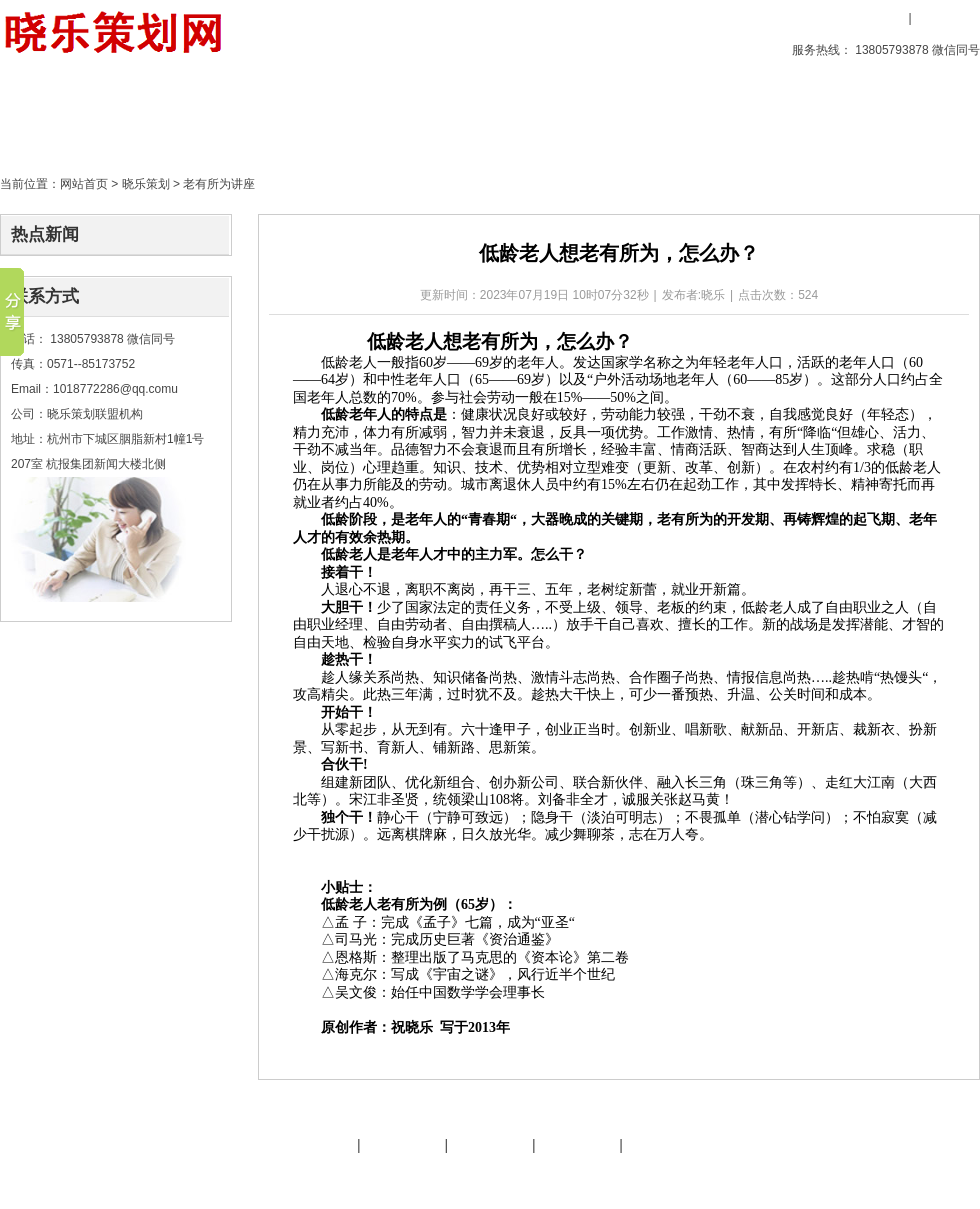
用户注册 (945, 18)
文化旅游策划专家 (393, 1177)
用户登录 (875, 18)
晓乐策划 (283, 114)
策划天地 (397, 114)
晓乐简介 (315, 1145)
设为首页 (733, 18)
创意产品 (169, 114)
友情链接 (490, 1145)
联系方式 (45, 296)
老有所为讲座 (219, 184)
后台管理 (811, 1177)
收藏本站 (812, 18)
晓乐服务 (403, 1145)
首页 (55, 114)
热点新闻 (45, 234)
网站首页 (84, 184)
